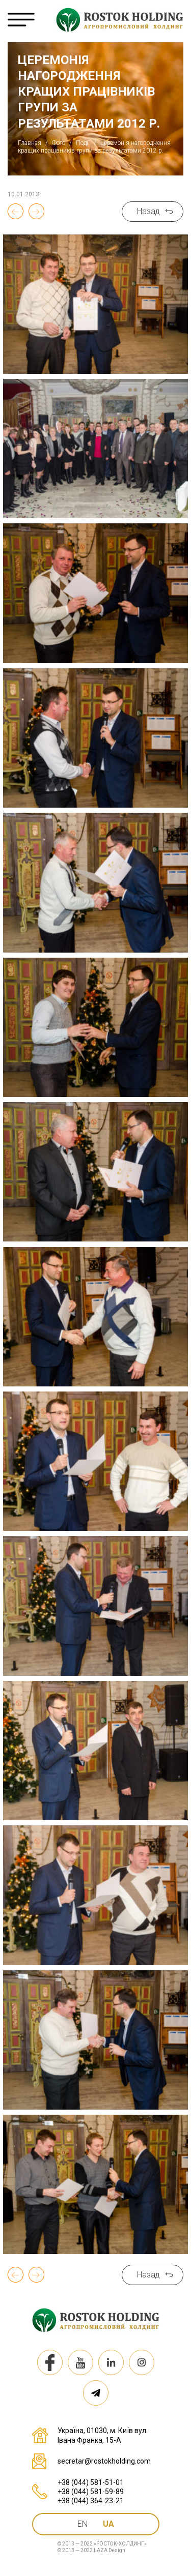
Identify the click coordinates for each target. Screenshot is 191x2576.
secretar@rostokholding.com (104, 2461)
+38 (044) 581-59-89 (91, 2492)
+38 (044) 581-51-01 (91, 2482)
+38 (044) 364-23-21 (91, 2501)
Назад (148, 211)
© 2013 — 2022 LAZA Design (91, 2550)
